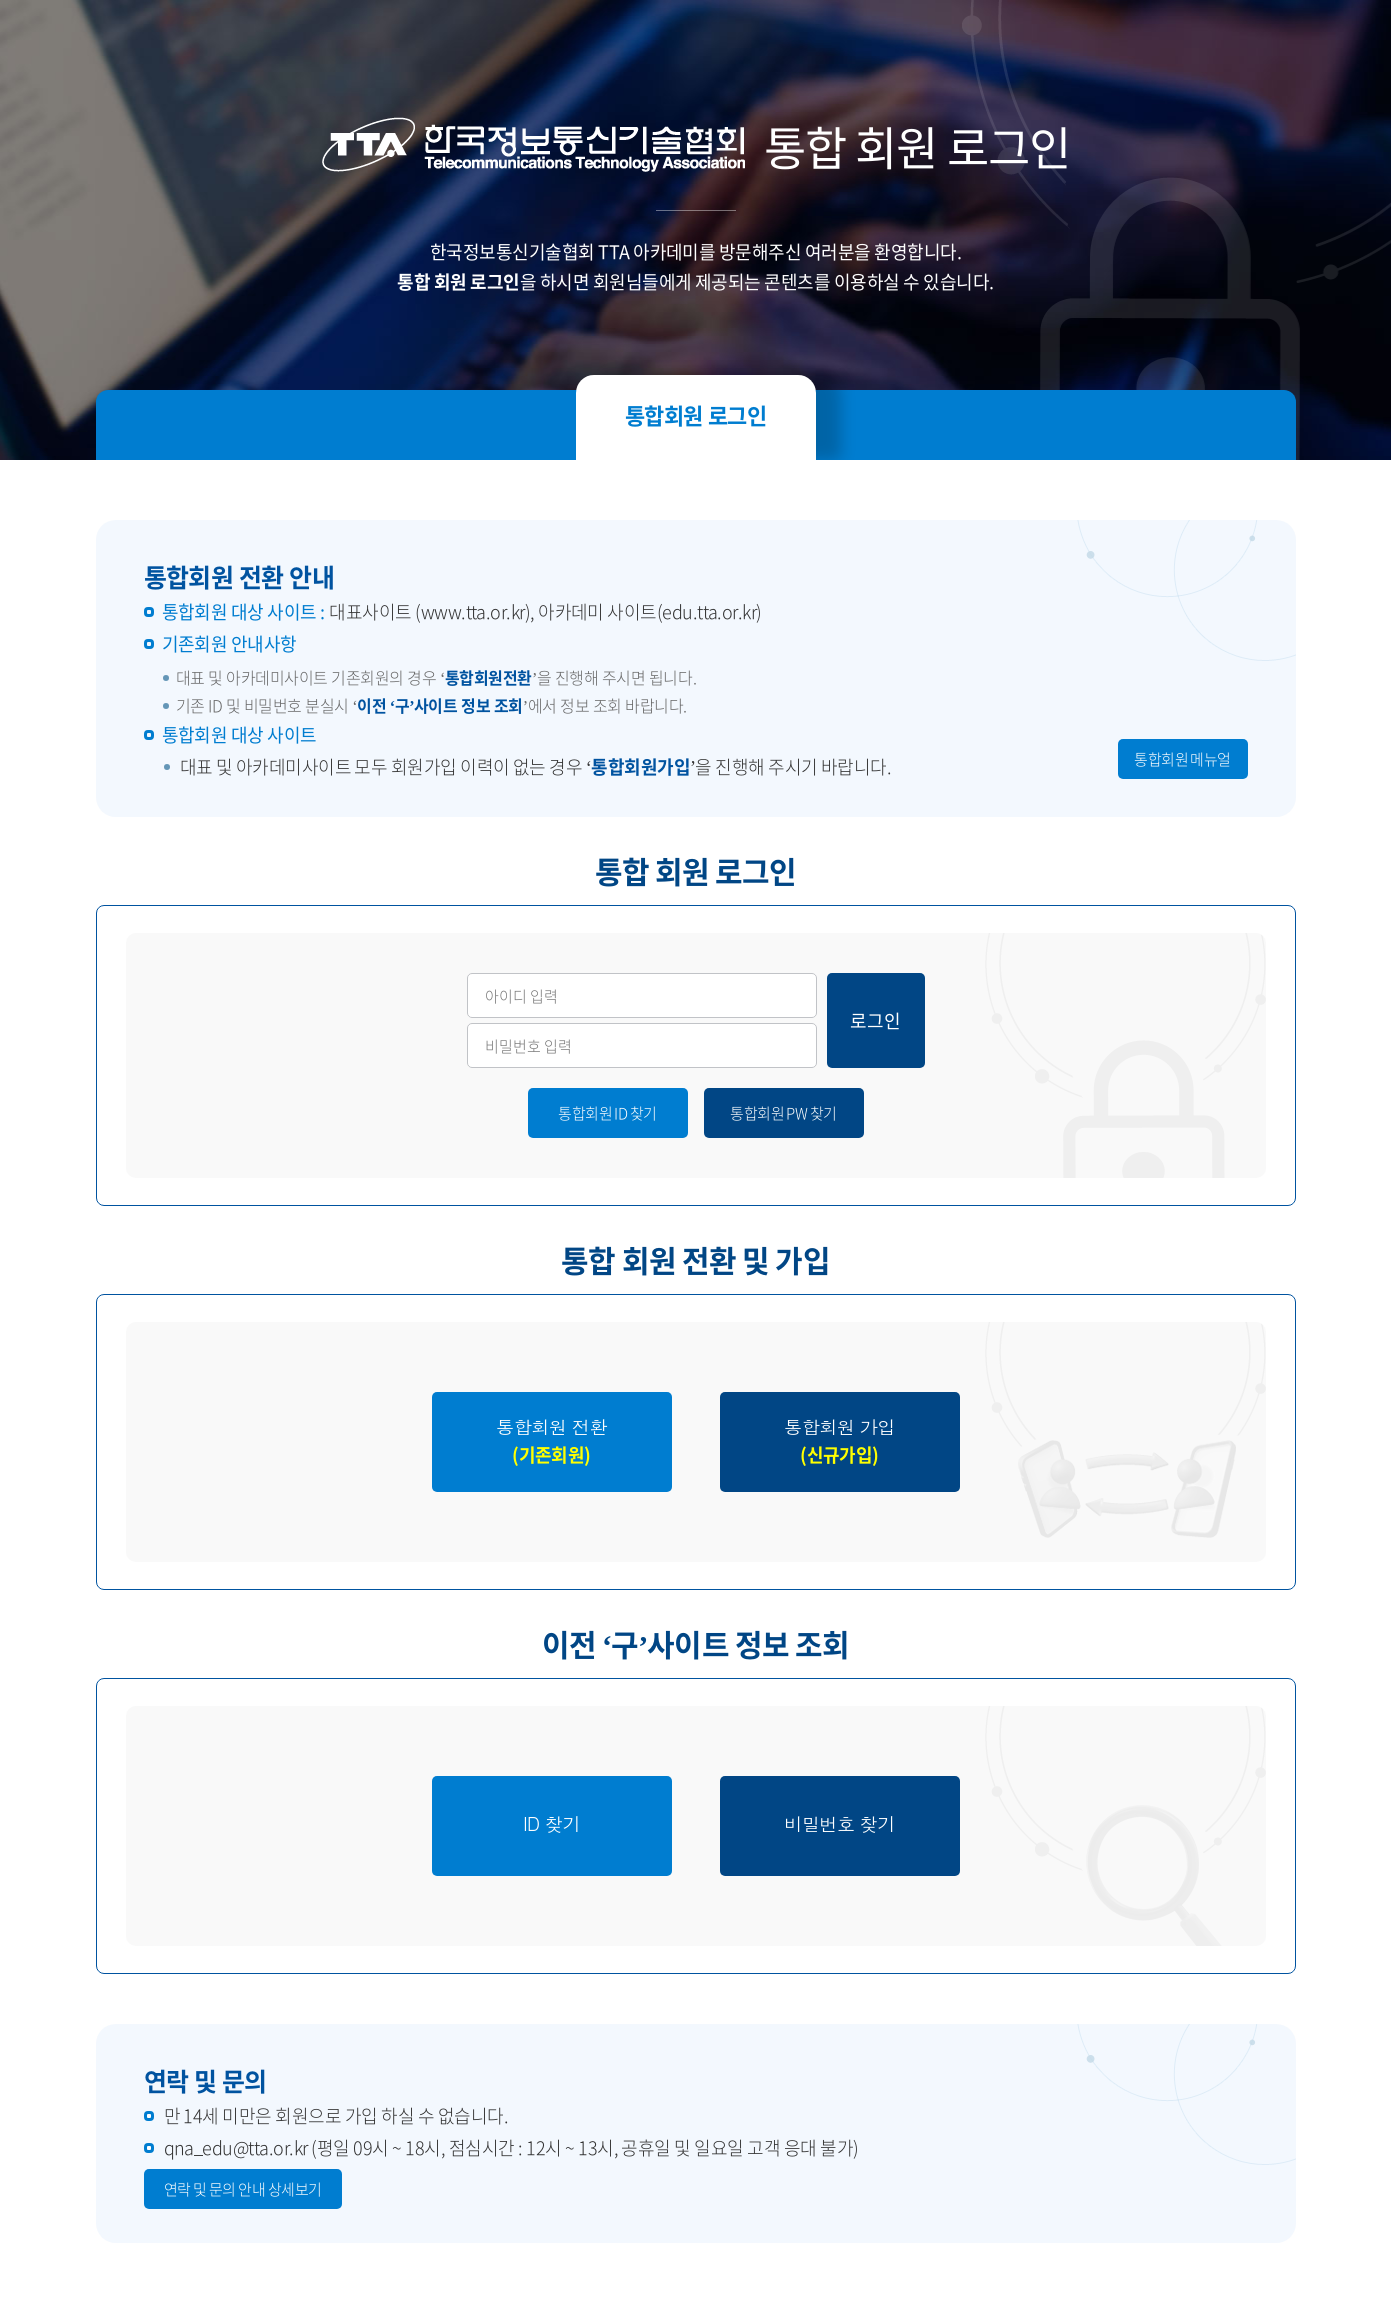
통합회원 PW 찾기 (783, 1113)
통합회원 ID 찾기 (607, 1113)
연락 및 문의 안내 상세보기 (243, 2189)
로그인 (875, 1020)
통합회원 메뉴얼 (1182, 759)
